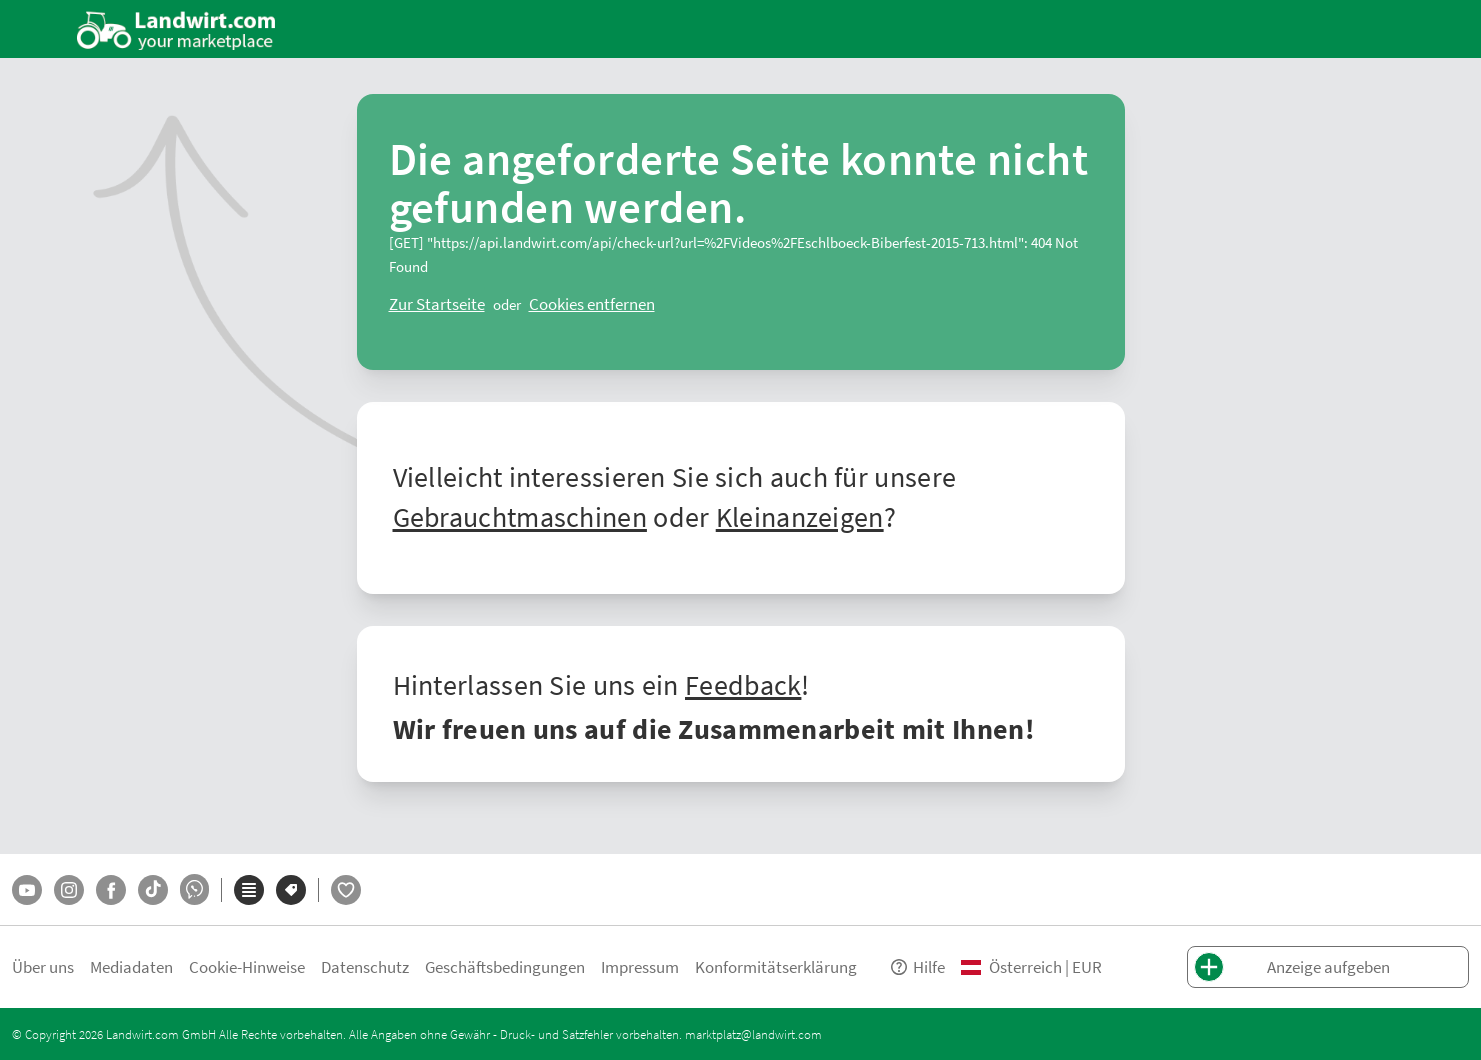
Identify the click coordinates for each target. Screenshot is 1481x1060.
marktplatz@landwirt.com (753, 1034)
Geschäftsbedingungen (505, 966)
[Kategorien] (249, 890)
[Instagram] (69, 890)
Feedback (743, 684)
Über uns (43, 966)
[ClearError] (437, 304)
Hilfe (917, 966)
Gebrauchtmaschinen (520, 516)
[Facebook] (111, 890)
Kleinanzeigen (800, 516)
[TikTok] (153, 890)
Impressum (640, 966)
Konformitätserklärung (776, 966)
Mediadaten (131, 966)
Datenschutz (365, 966)
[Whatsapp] (194, 889)
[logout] (592, 304)
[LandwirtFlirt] (346, 890)
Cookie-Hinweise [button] (247, 966)
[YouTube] (27, 890)
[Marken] (291, 890)
